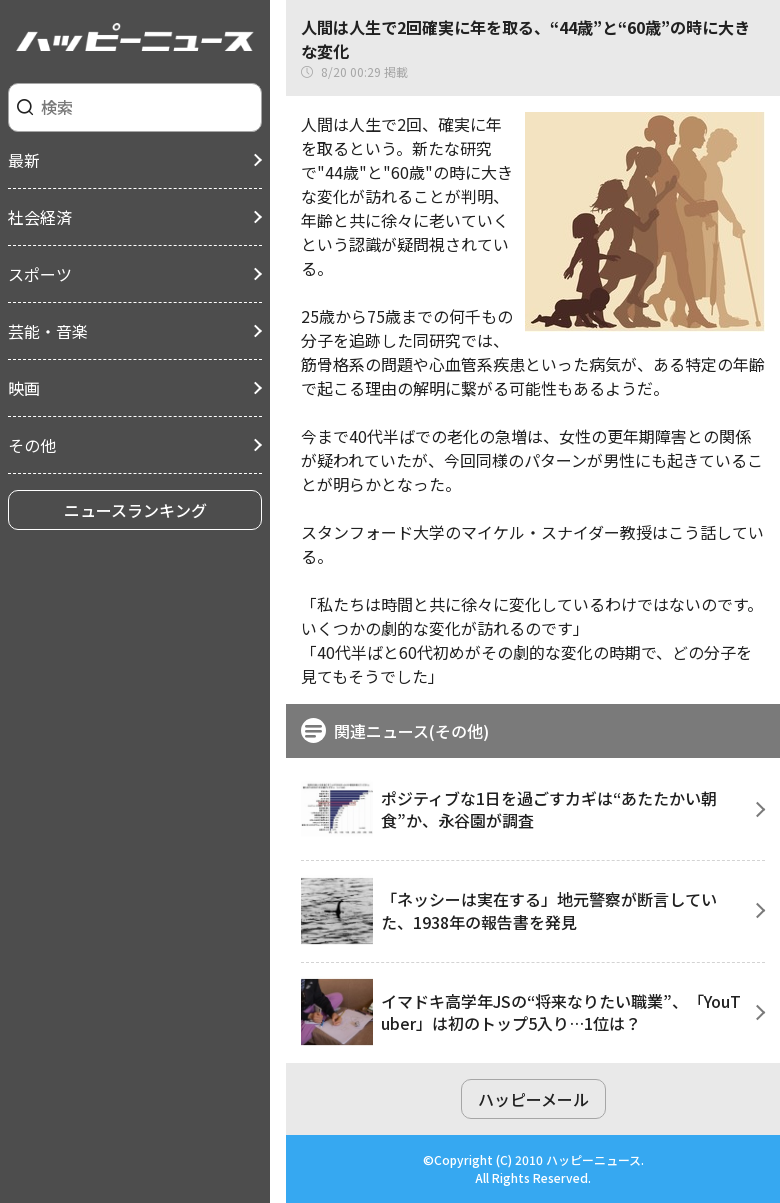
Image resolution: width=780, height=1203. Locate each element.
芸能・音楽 (48, 331)
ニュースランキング (135, 510)
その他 (32, 445)
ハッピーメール (533, 1099)
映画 (24, 388)
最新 (24, 160)
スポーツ (40, 274)
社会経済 (40, 217)
